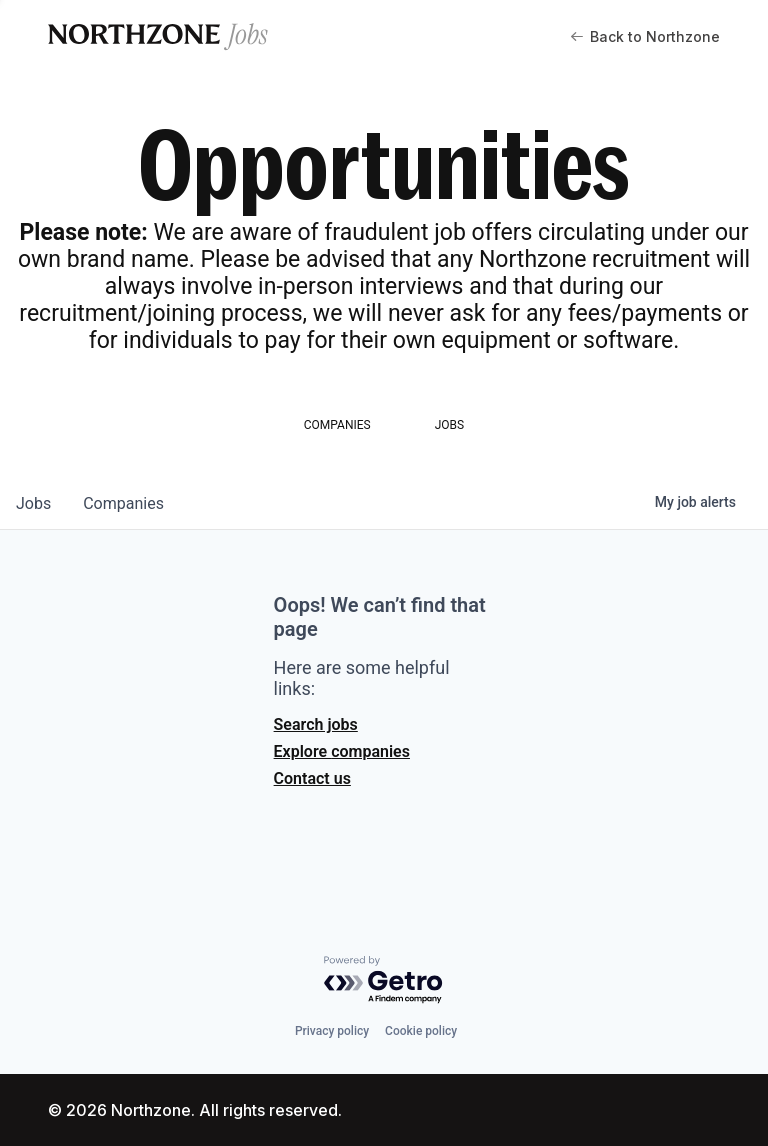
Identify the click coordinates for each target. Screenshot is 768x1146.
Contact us (312, 778)
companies (123, 503)
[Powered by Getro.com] (384, 980)
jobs (33, 503)
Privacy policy (332, 1031)
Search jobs (316, 724)
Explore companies (342, 751)
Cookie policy (421, 1031)
